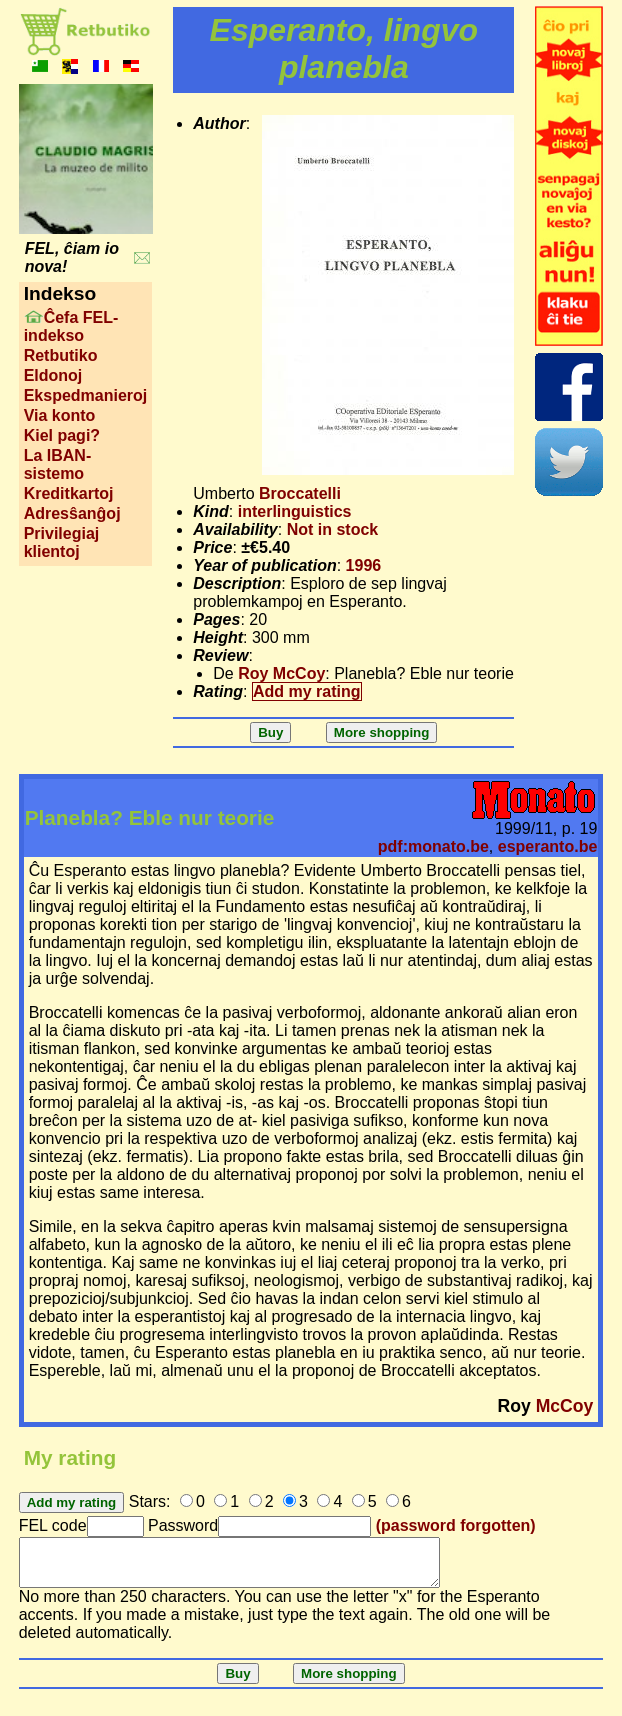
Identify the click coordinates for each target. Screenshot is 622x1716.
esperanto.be (548, 846)
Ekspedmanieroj (86, 395)
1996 (364, 565)
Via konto (60, 415)
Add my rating (307, 691)
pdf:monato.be (433, 846)
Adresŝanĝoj (72, 513)
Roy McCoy (281, 673)
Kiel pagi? (62, 435)
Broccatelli (300, 493)
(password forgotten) (456, 1525)
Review (220, 655)
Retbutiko (61, 355)
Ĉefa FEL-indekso (71, 326)
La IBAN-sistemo (58, 464)
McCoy (565, 1406)
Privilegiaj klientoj (62, 542)
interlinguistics (295, 511)
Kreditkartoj (69, 493)
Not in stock (333, 529)
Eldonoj (53, 375)
